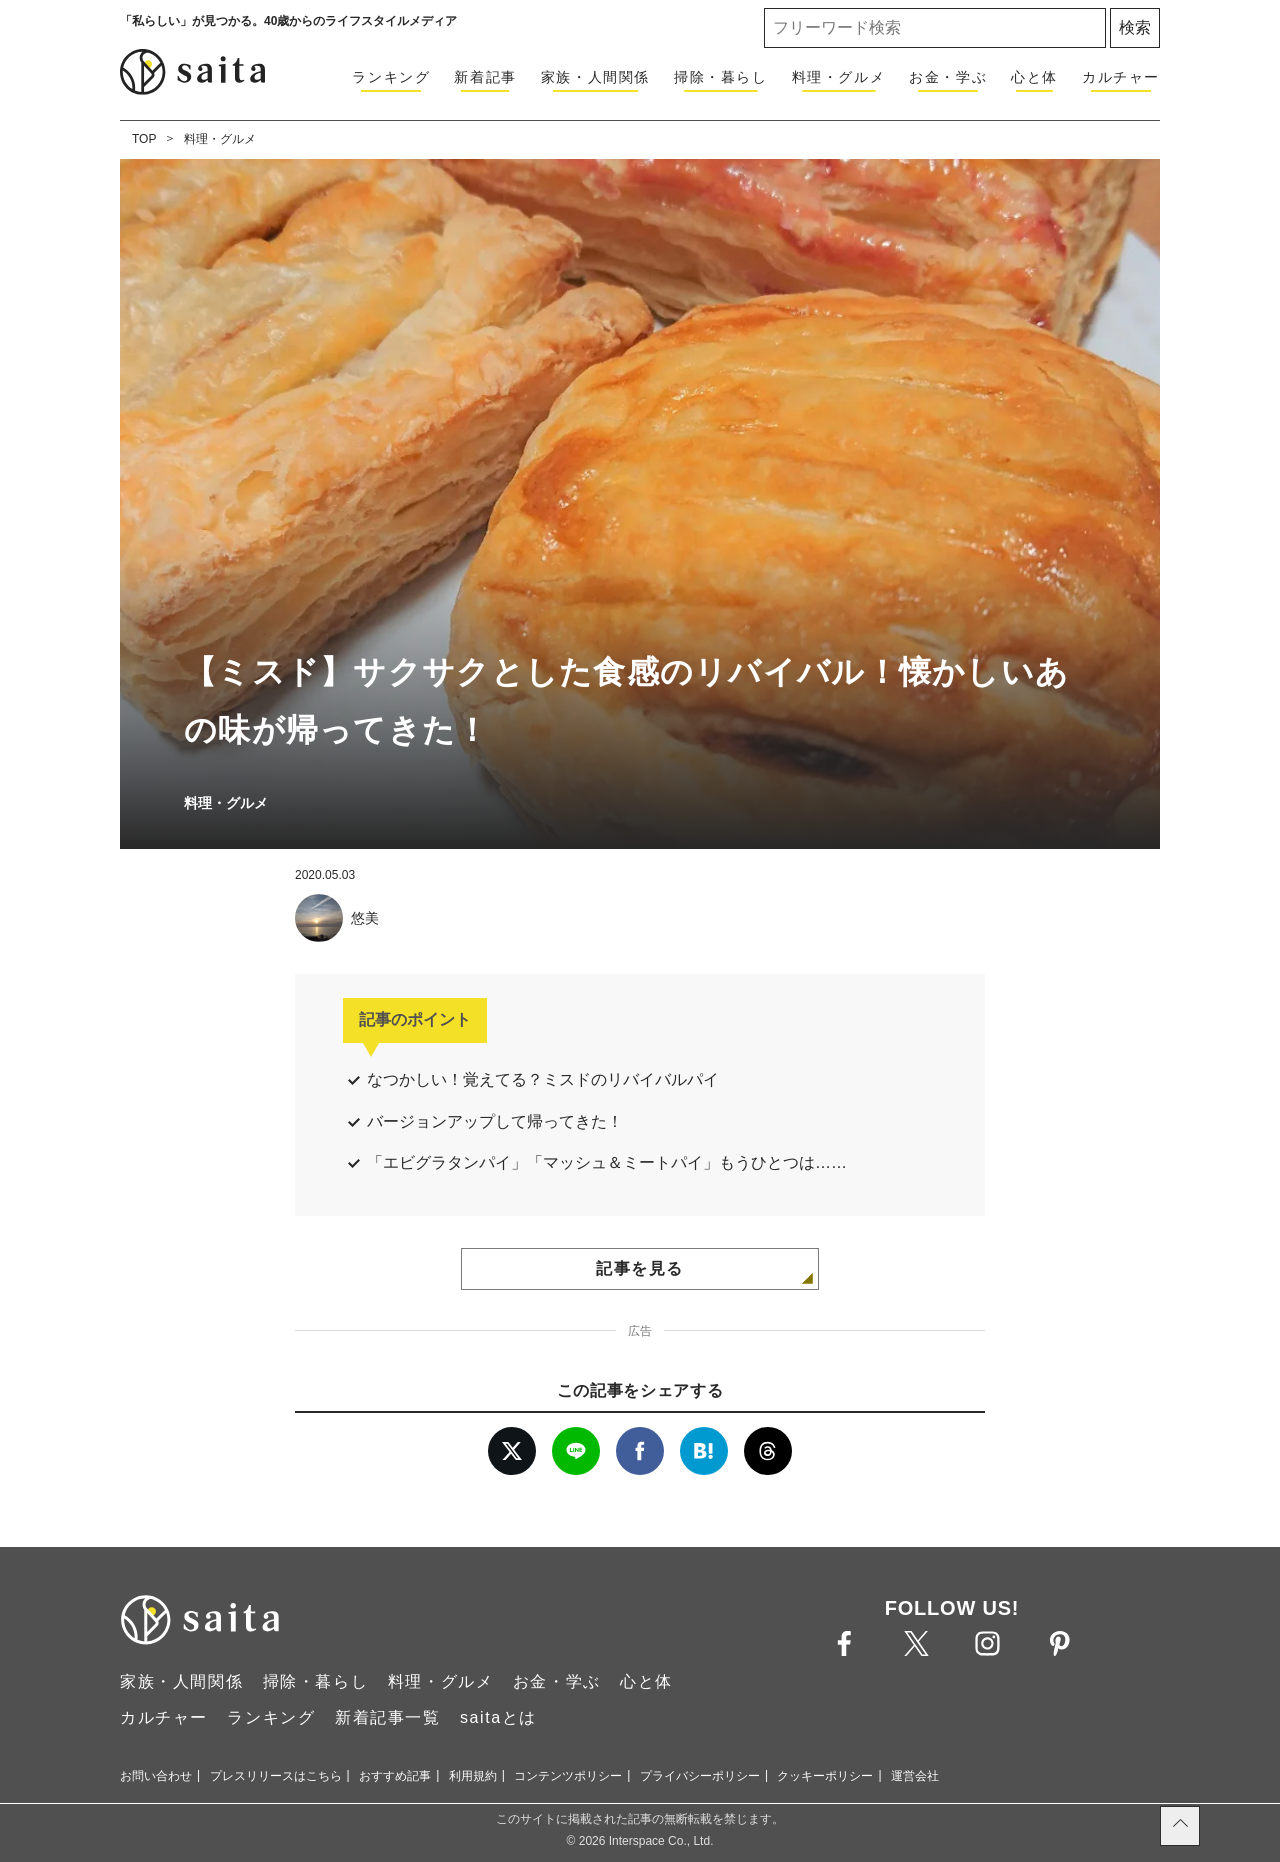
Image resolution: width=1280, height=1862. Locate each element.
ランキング (391, 77)
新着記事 (485, 77)
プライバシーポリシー (700, 1776)
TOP (144, 139)
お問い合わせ (156, 1776)
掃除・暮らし (721, 77)
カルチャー (1121, 77)
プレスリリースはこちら (276, 1776)
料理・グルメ (839, 77)
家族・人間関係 (595, 77)
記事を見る (640, 1268)
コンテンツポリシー (568, 1776)
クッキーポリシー (825, 1776)
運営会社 (915, 1776)
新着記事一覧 (388, 1717)
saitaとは (498, 1717)
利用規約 (473, 1776)
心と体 (1034, 77)
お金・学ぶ (948, 77)
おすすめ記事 (395, 1776)
